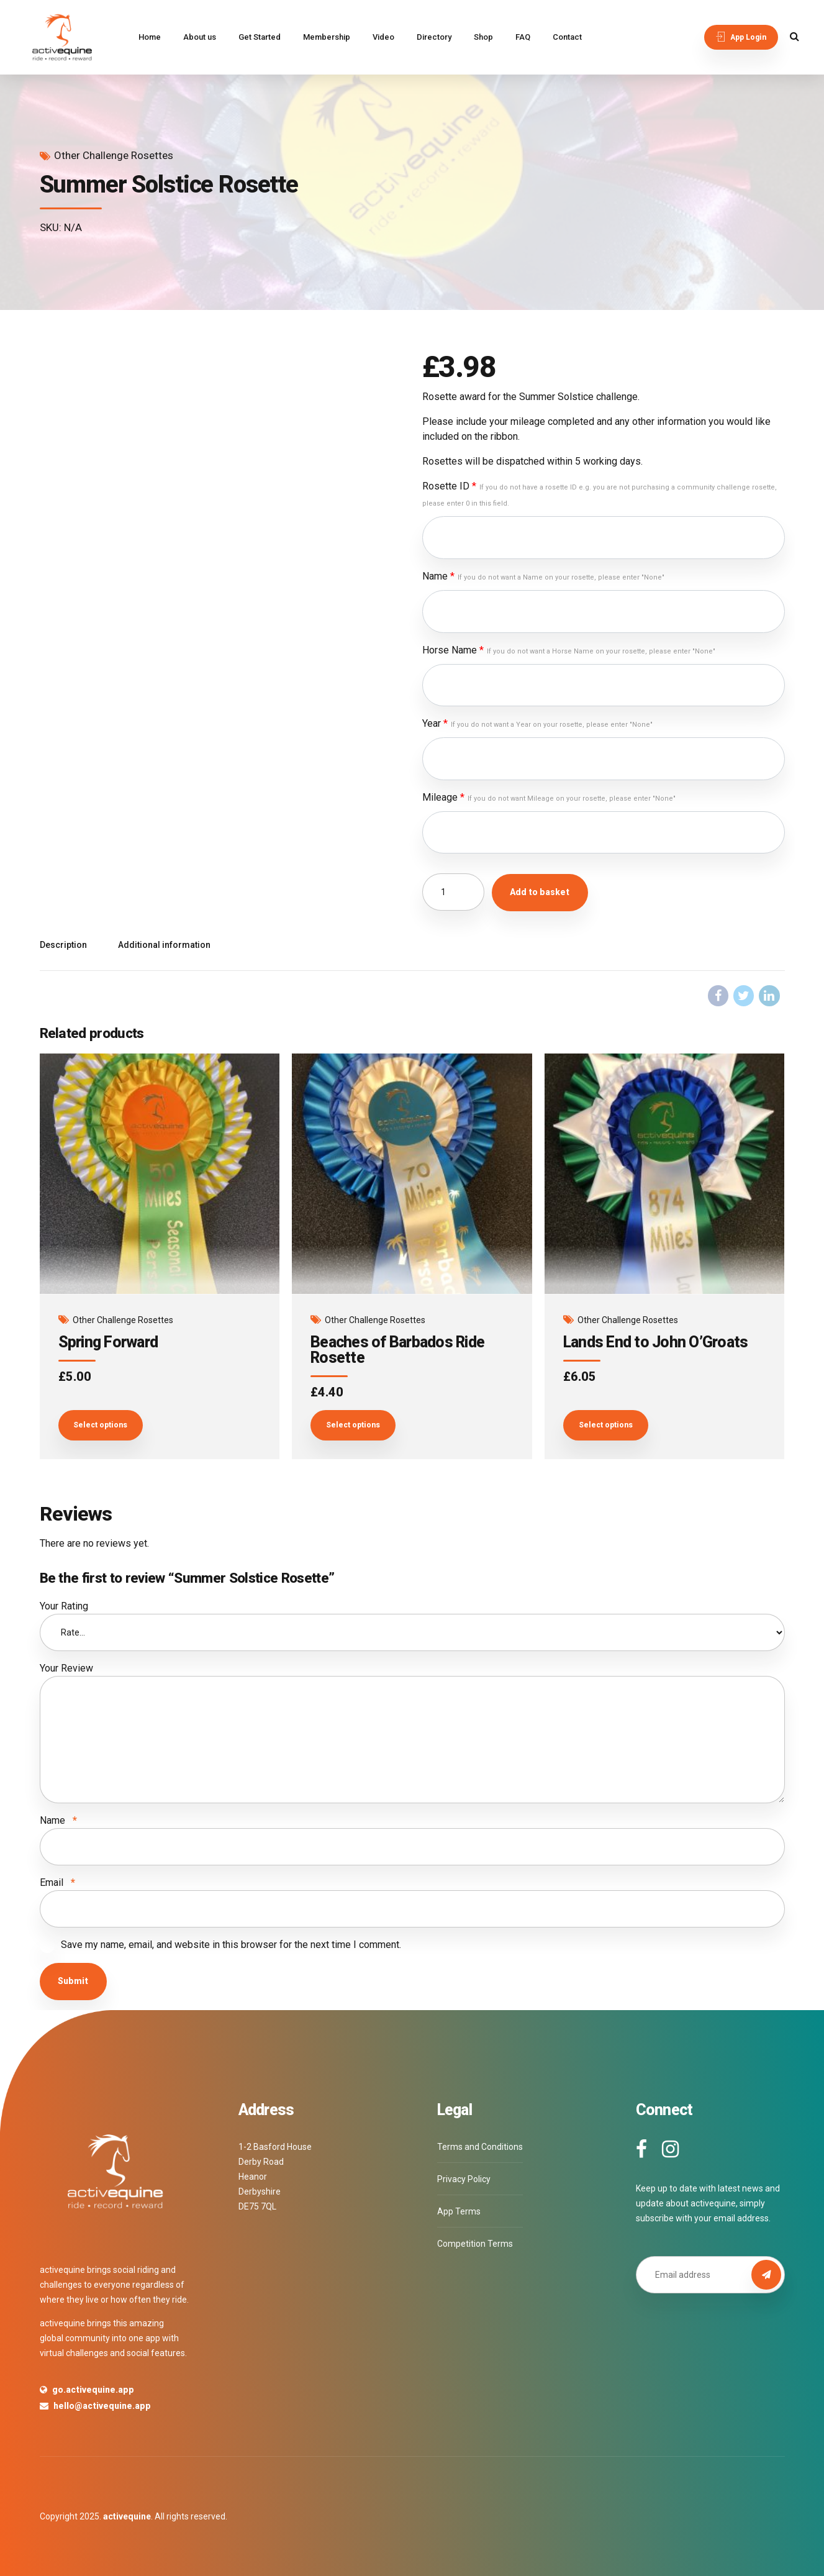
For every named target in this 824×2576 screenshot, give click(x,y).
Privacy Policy (464, 2179)
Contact (567, 37)
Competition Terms (475, 2244)
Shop (483, 37)
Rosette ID (599, 493)
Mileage (549, 797)
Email (57, 1882)
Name (543, 576)
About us (199, 37)
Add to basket (539, 892)
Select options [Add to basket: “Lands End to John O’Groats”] (606, 1425)
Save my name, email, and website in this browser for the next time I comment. (231, 1944)
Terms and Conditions (480, 2147)
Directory (434, 37)
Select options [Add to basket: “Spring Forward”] (100, 1425)
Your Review (66, 1668)
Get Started (259, 37)
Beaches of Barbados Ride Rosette (397, 1350)
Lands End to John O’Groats (655, 1342)
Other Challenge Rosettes (113, 155)
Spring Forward (108, 1342)
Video (383, 37)
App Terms (459, 2211)
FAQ (522, 37)
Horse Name (568, 650)
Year (537, 723)
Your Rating (64, 1606)
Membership (326, 37)
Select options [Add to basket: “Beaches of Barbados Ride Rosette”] (353, 1425)
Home (149, 37)
